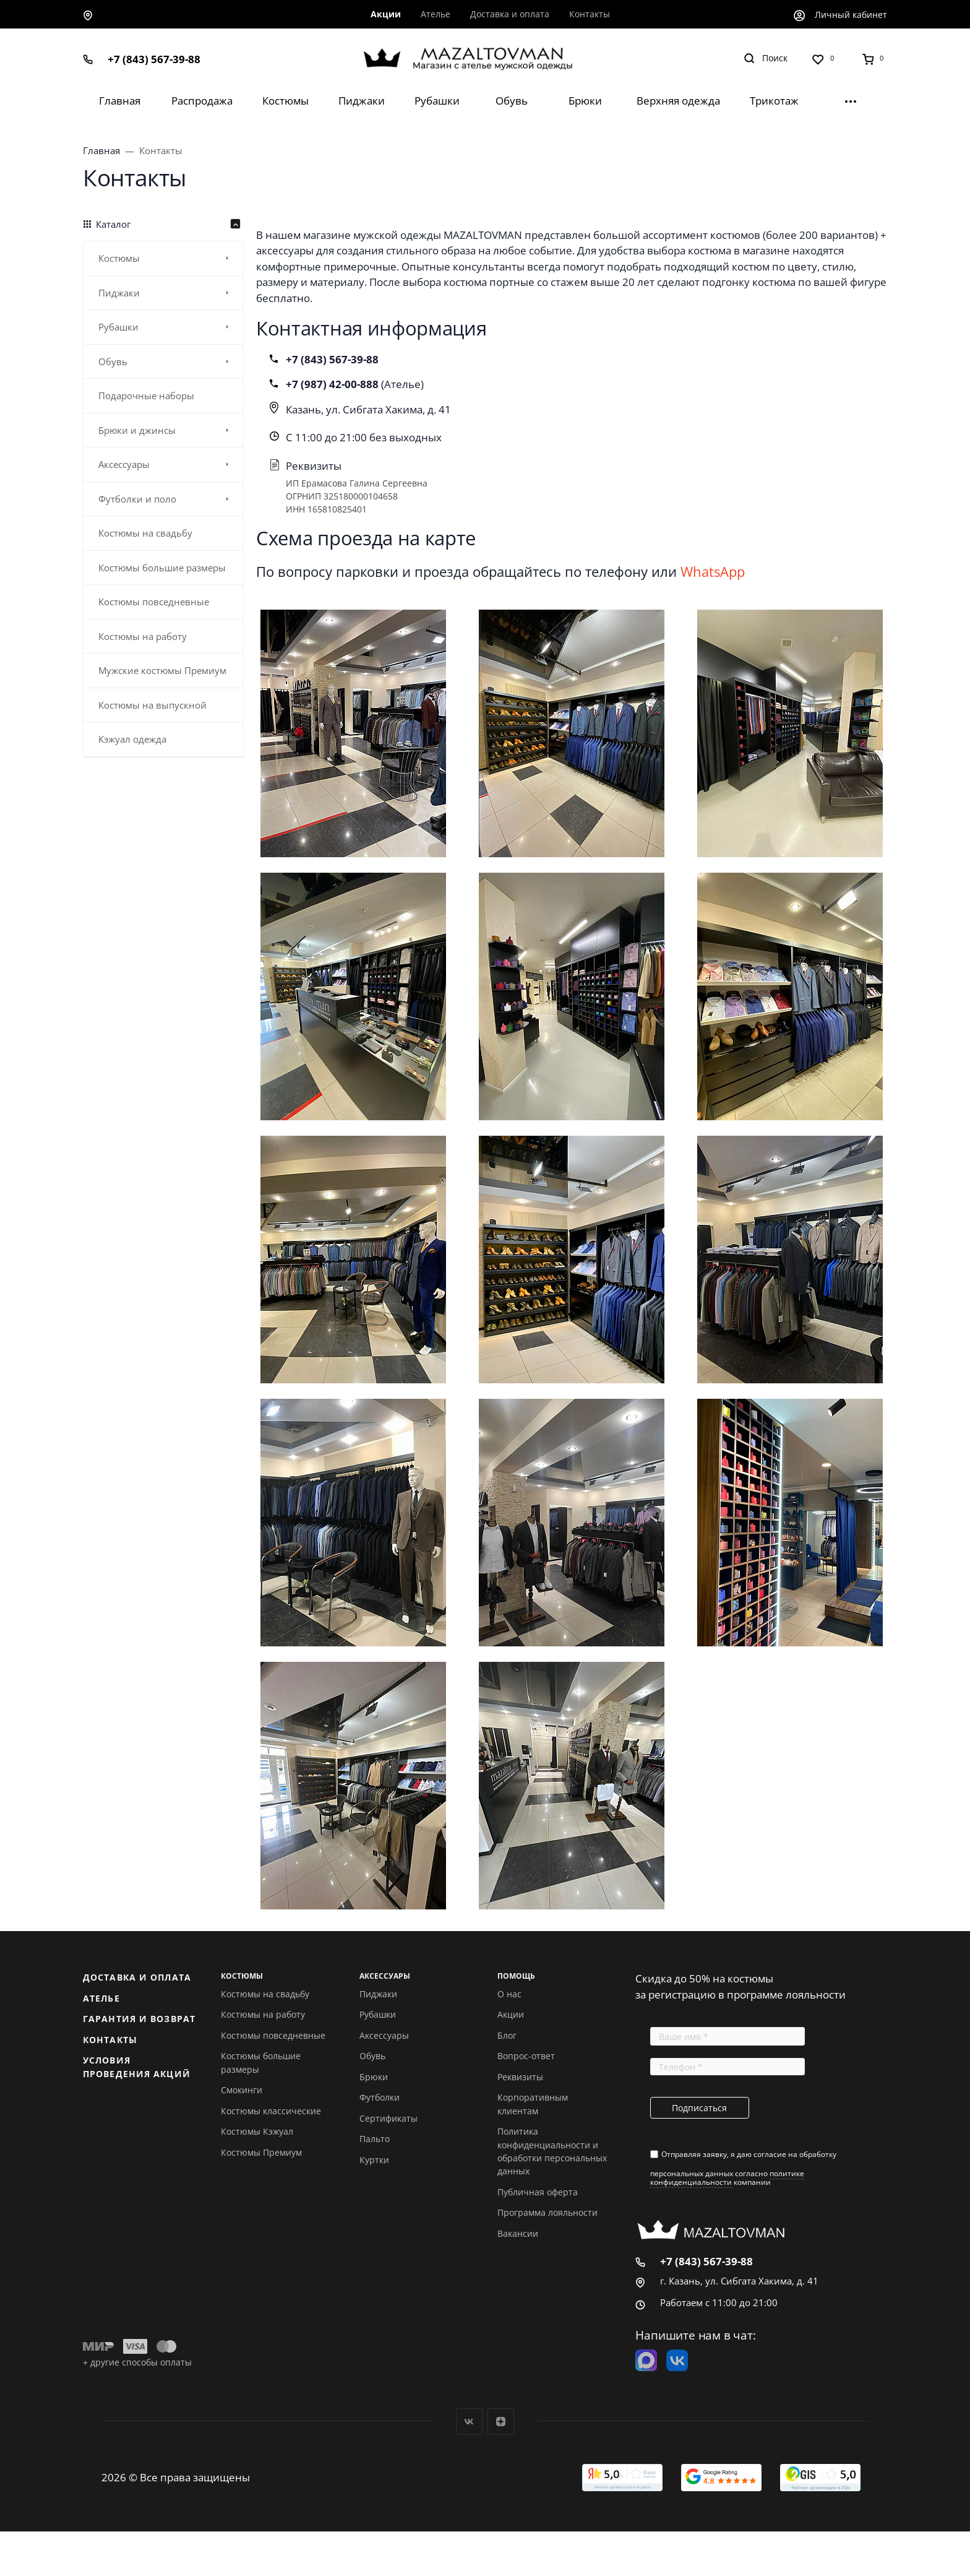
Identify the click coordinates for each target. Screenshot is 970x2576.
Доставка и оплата (137, 1977)
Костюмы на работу (263, 2014)
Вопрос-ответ (526, 2056)
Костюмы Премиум (261, 2152)
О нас (509, 1994)
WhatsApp (712, 571)
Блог (507, 2035)
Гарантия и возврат (139, 2019)
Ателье (101, 1998)
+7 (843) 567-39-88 (154, 59)
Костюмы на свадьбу (265, 1994)
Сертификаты (388, 2118)
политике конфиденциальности (727, 2177)
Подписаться (699, 2108)
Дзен (500, 2421)
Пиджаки (378, 1994)
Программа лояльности (547, 2212)
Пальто (374, 2139)
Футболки (379, 2097)
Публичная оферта (537, 2192)
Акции (510, 2014)
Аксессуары (384, 2035)
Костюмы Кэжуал (257, 2131)
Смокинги (241, 2090)
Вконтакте (469, 2421)
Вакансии (517, 2233)
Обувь (372, 2056)
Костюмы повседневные (273, 2035)
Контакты (110, 2040)
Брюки (373, 2077)
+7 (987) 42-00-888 (333, 384)
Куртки (374, 2160)
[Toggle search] (766, 58)
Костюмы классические (271, 2111)
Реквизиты (520, 2077)
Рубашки (377, 2014)
